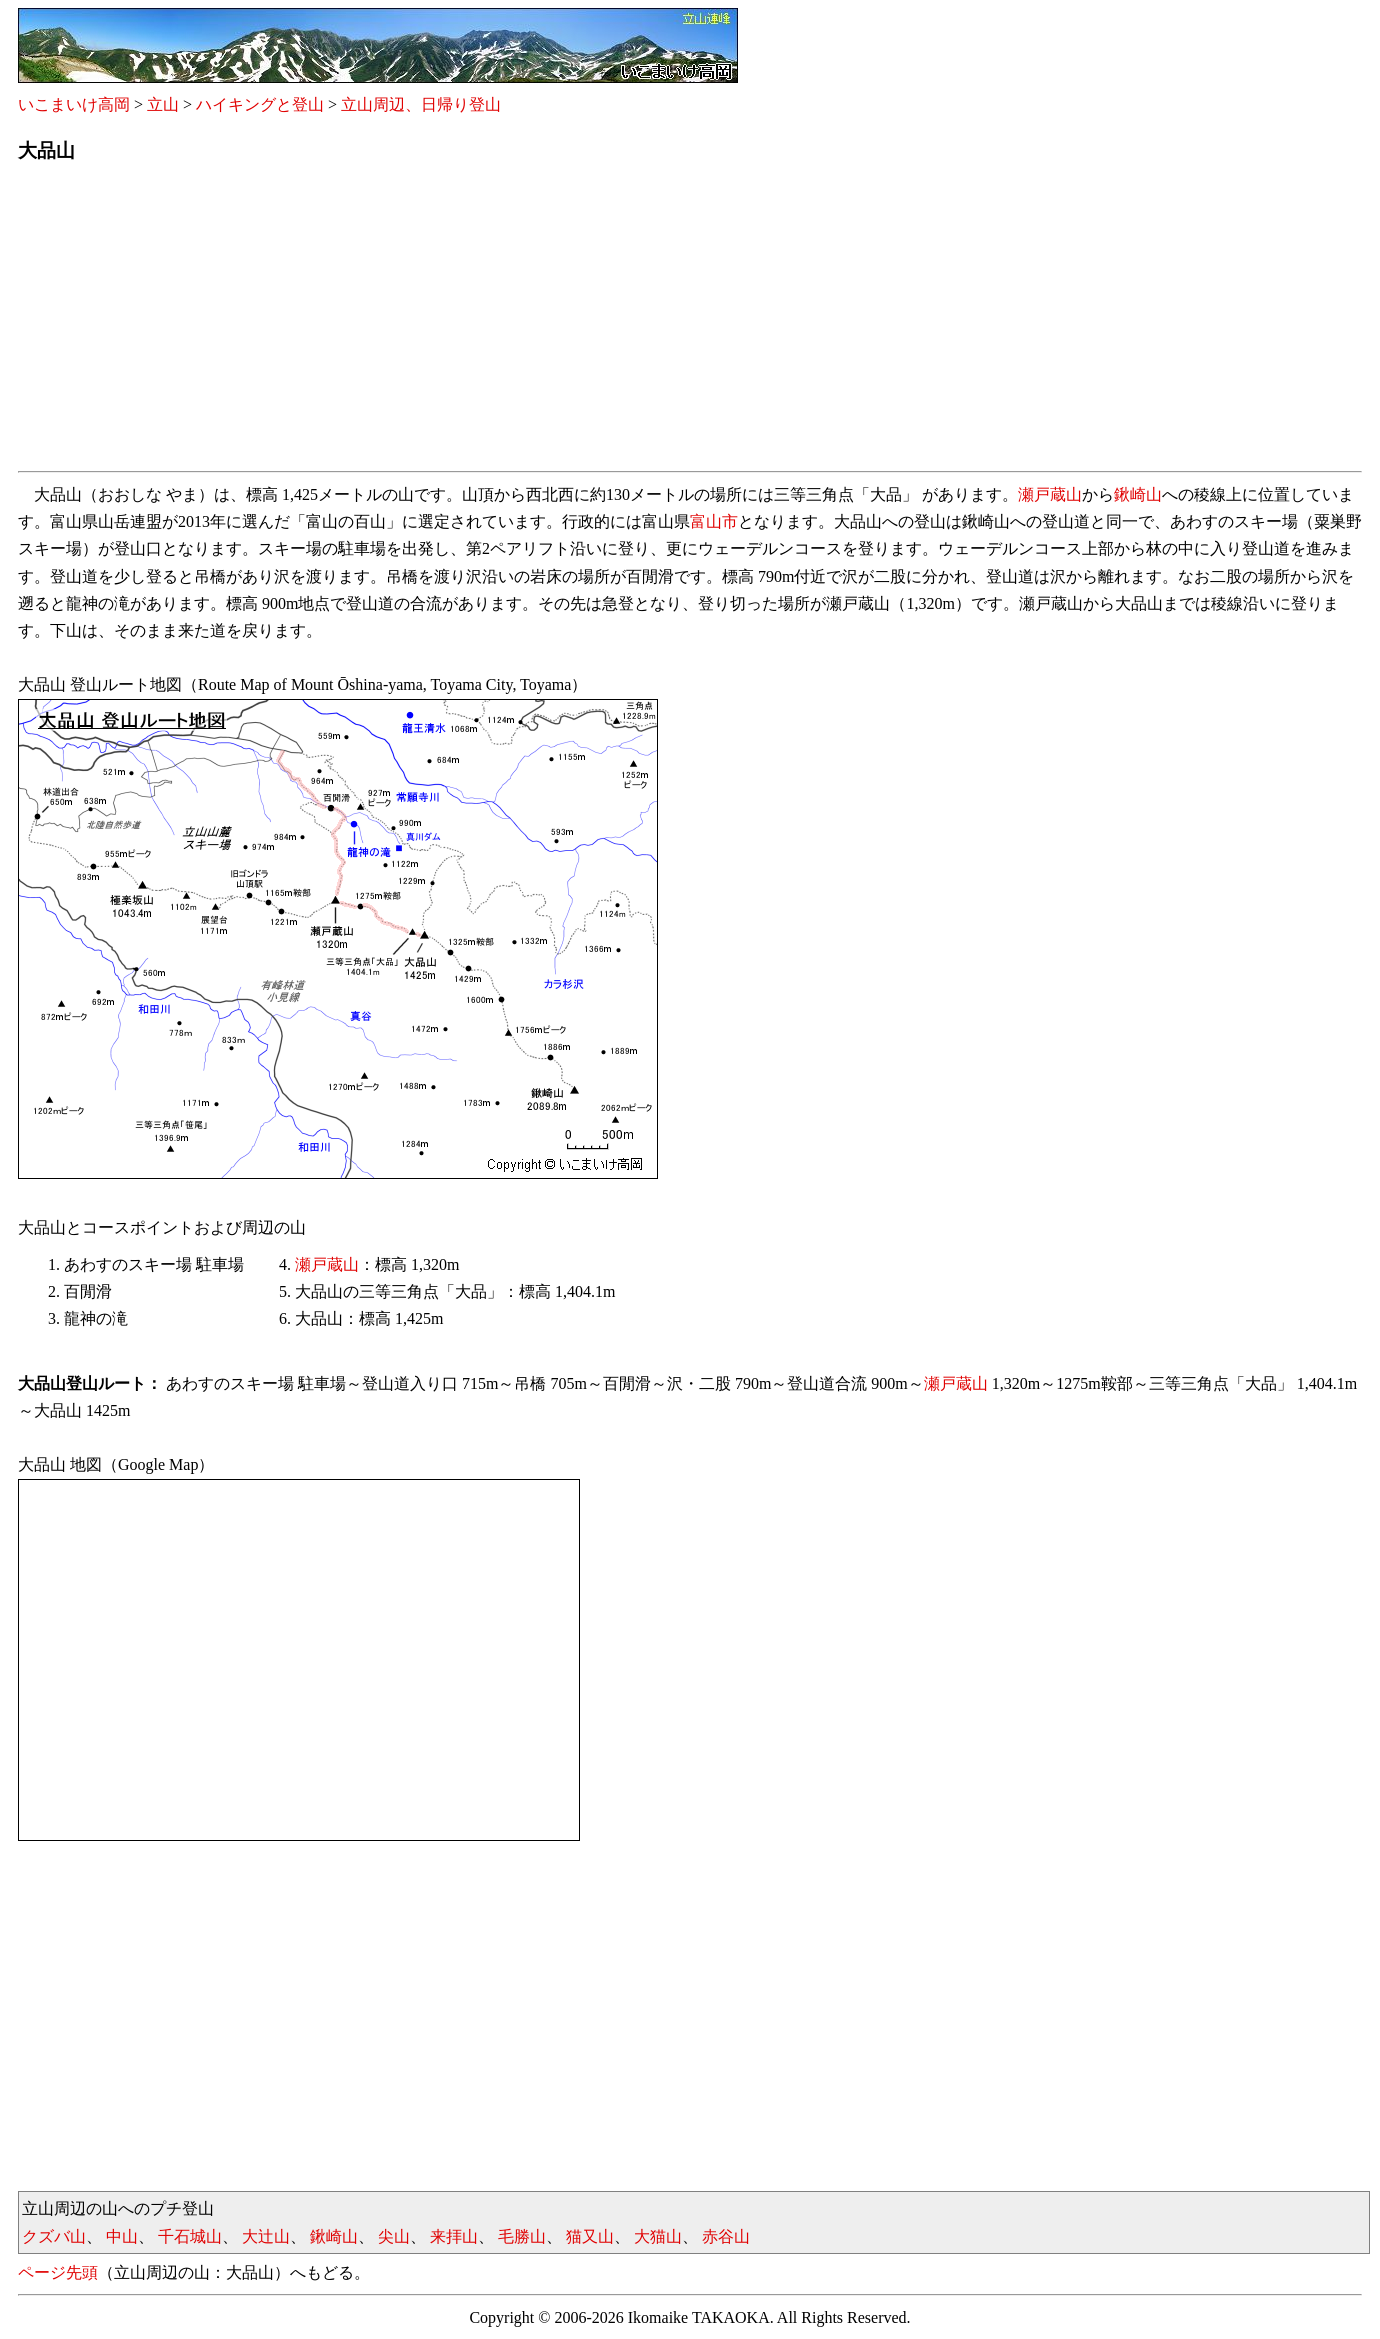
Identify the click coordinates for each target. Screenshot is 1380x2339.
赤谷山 (726, 2236)
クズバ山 (54, 2236)
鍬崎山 (1138, 494)
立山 (163, 104)
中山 (122, 2236)
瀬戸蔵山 (1050, 494)
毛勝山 (522, 2236)
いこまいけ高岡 (74, 104)
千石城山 (190, 2236)
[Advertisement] (618, 323)
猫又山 (590, 2236)
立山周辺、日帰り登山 (421, 104)
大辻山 (266, 2236)
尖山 (394, 2236)
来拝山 (454, 2236)
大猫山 (658, 2236)
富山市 (714, 521)
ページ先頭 (58, 2272)
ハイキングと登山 (260, 104)
